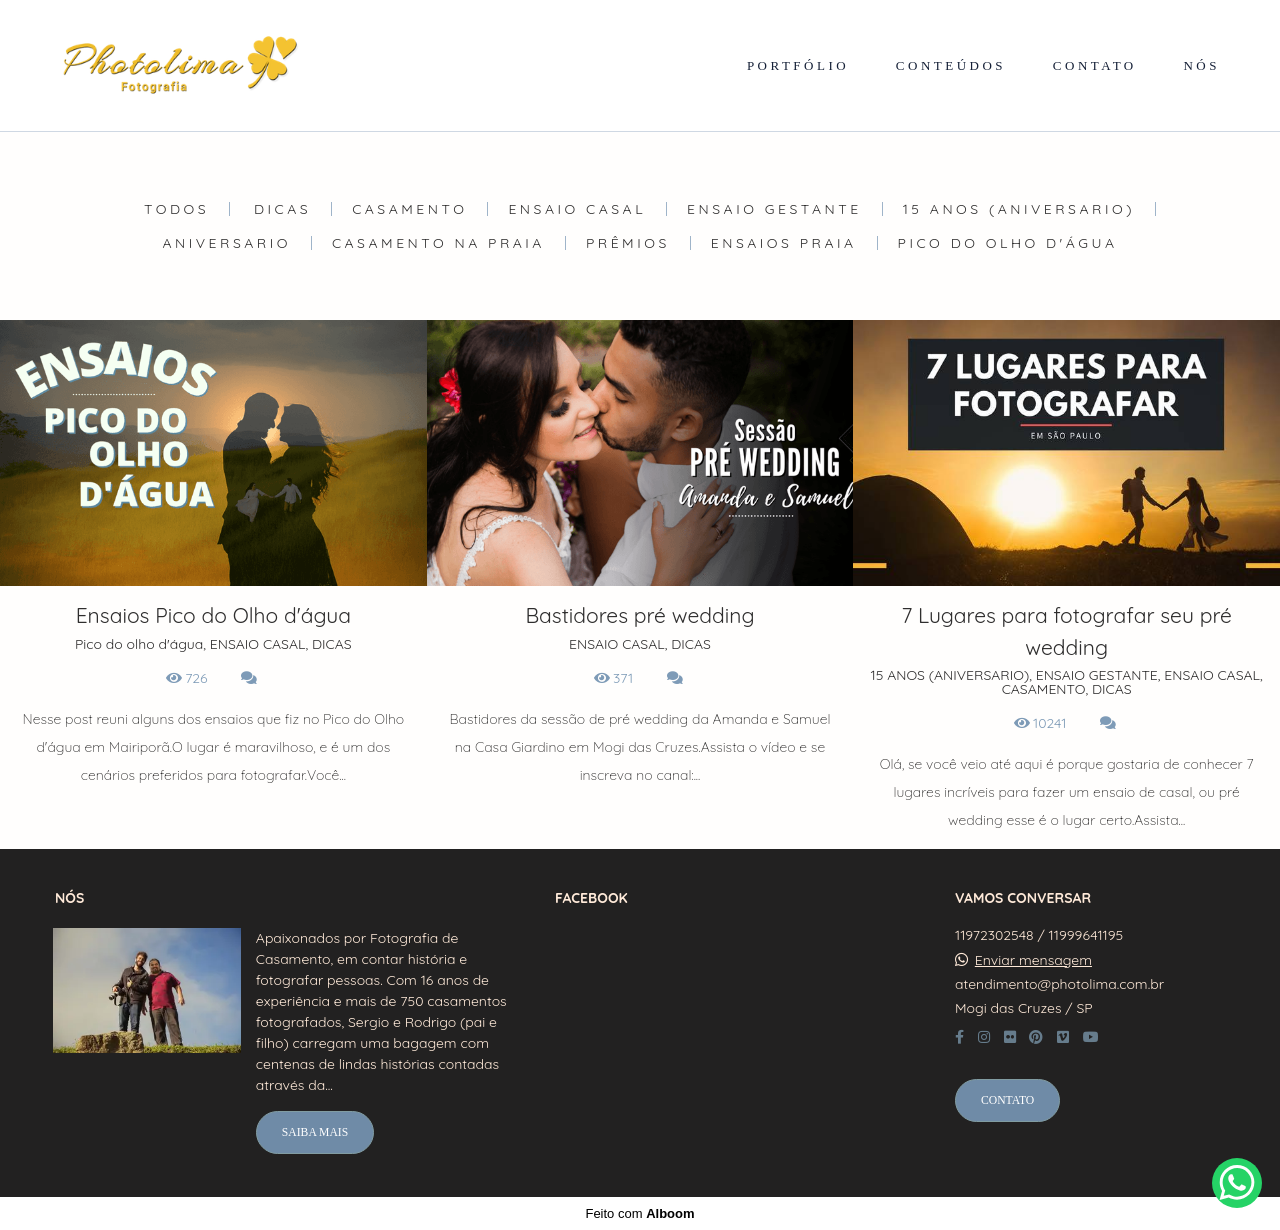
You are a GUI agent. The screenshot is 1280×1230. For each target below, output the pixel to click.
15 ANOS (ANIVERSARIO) (1019, 209)
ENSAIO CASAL (577, 209)
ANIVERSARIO (227, 243)
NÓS (1201, 65)
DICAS (282, 209)
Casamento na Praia (438, 243)
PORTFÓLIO (798, 65)
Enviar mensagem (1033, 960)
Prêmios (628, 243)
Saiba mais (315, 1132)
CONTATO (1095, 65)
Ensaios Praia (784, 243)
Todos (176, 209)
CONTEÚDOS (951, 65)
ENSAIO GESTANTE (774, 209)
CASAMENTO (409, 209)
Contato (1007, 1100)
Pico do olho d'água (1008, 243)
